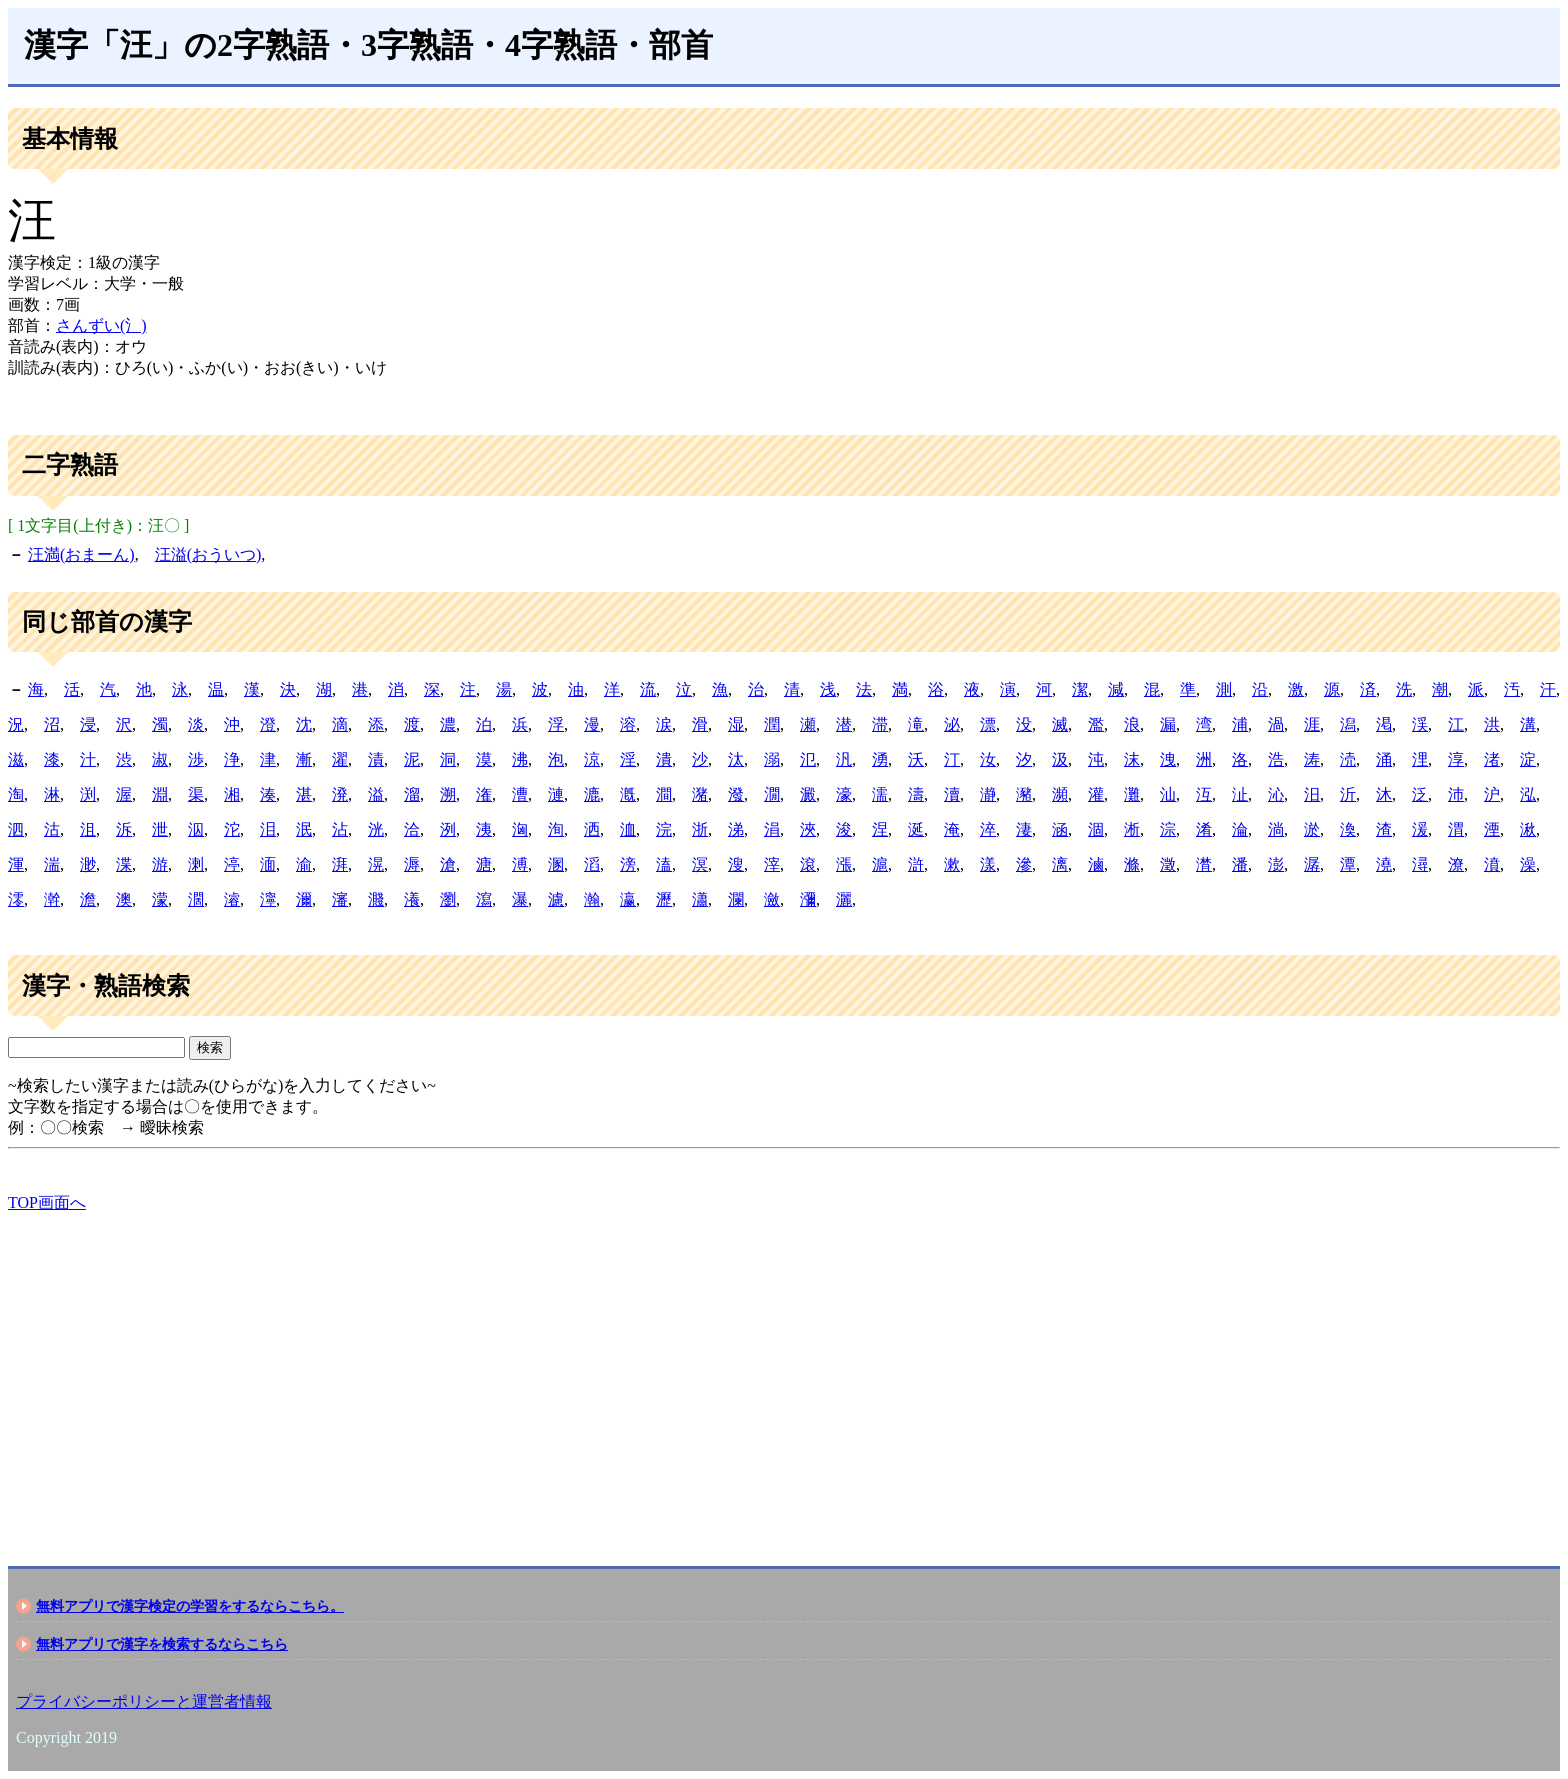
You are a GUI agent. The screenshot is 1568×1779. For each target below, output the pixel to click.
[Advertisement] (608, 1372)
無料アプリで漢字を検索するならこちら (162, 1644)
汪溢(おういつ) (208, 554)
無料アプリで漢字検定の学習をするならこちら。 (190, 1606)
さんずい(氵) (101, 325)
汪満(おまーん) (81, 554)
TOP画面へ (47, 1202)
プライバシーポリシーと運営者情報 (144, 1701)
